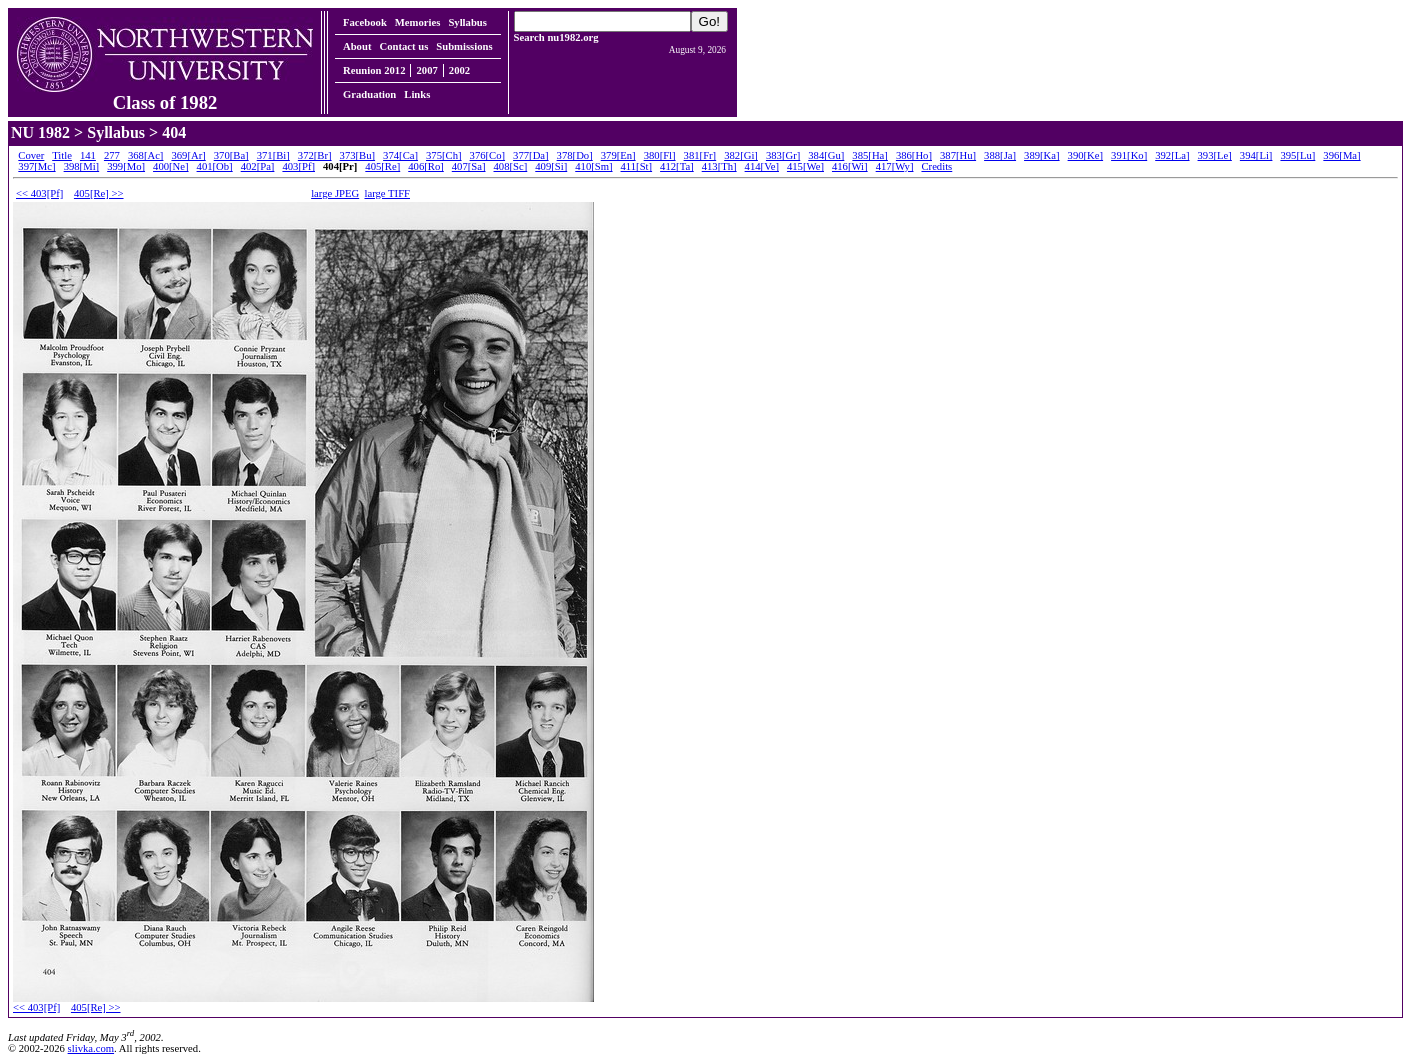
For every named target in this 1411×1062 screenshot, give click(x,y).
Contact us (403, 46)
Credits (936, 166)
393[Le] (1215, 155)
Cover (31, 155)
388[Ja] (1000, 155)
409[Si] (551, 166)
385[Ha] (870, 155)
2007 (426, 70)
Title (62, 155)
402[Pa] (258, 166)
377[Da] (531, 155)
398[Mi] (82, 166)
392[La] (1172, 155)
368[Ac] (146, 155)
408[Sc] (511, 166)
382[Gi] (741, 155)
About (357, 46)
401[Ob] (215, 166)
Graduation (369, 94)
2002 (459, 70)
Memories (418, 22)
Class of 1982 (165, 94)
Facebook (365, 22)
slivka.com (91, 1048)
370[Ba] (231, 155)
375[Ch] (444, 155)
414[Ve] (762, 166)
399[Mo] (126, 166)
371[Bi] (273, 155)
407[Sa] (469, 166)
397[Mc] (36, 166)
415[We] (805, 166)
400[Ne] (171, 166)
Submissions (464, 46)
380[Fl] (660, 155)
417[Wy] (895, 166)
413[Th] (719, 166)
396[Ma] (1341, 155)
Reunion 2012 (374, 70)
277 (112, 155)
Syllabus (467, 22)
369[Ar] (188, 155)
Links (417, 94)
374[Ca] (400, 155)
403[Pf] (298, 166)
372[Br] (315, 155)
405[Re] (382, 166)
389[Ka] (1042, 155)
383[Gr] (783, 155)
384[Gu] (826, 155)
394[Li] (1256, 155)
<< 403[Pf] (39, 193)
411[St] (637, 166)
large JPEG (335, 193)
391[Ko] (1129, 155)
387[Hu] (958, 155)
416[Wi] (850, 166)
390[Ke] (1086, 155)
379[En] (618, 155)
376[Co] (488, 155)
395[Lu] (1297, 155)
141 (88, 155)
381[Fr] (700, 155)
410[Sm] (593, 166)
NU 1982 (40, 132)
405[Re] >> (99, 193)
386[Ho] (914, 155)
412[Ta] (677, 166)
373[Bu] (358, 155)
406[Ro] (426, 166)
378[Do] (575, 155)
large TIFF (388, 193)
